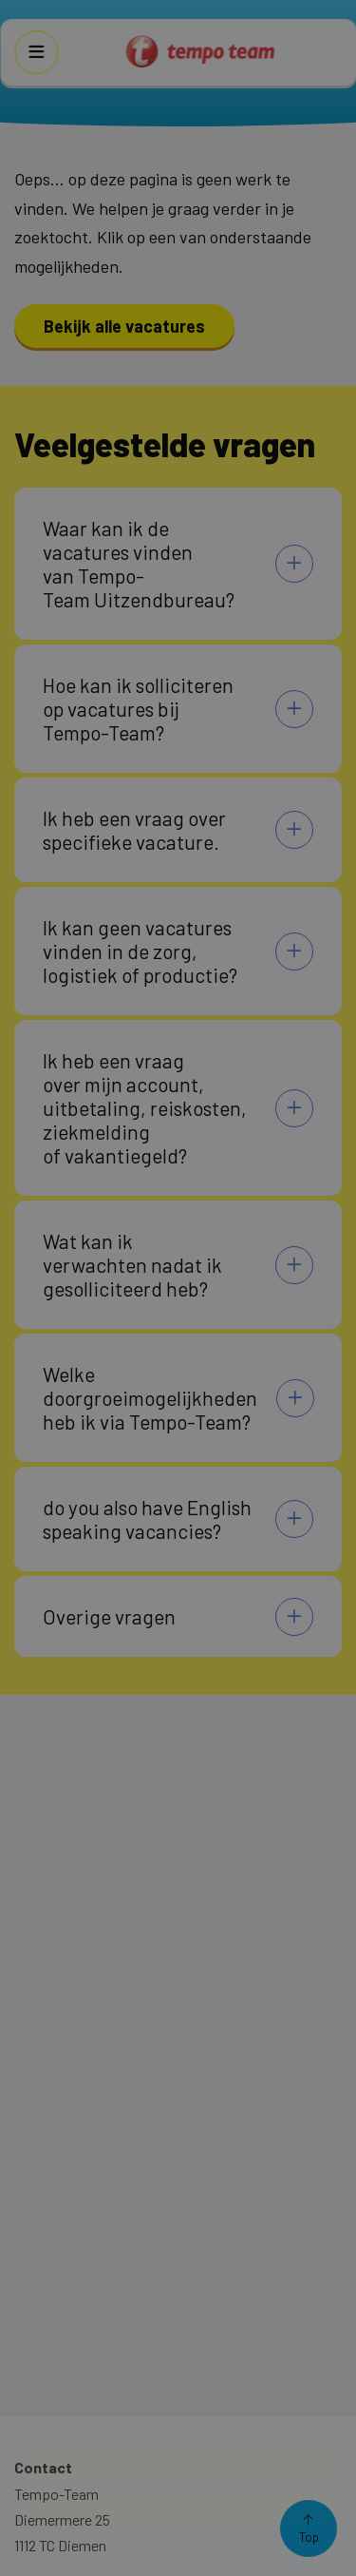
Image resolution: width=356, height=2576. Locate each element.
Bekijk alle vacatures (124, 326)
